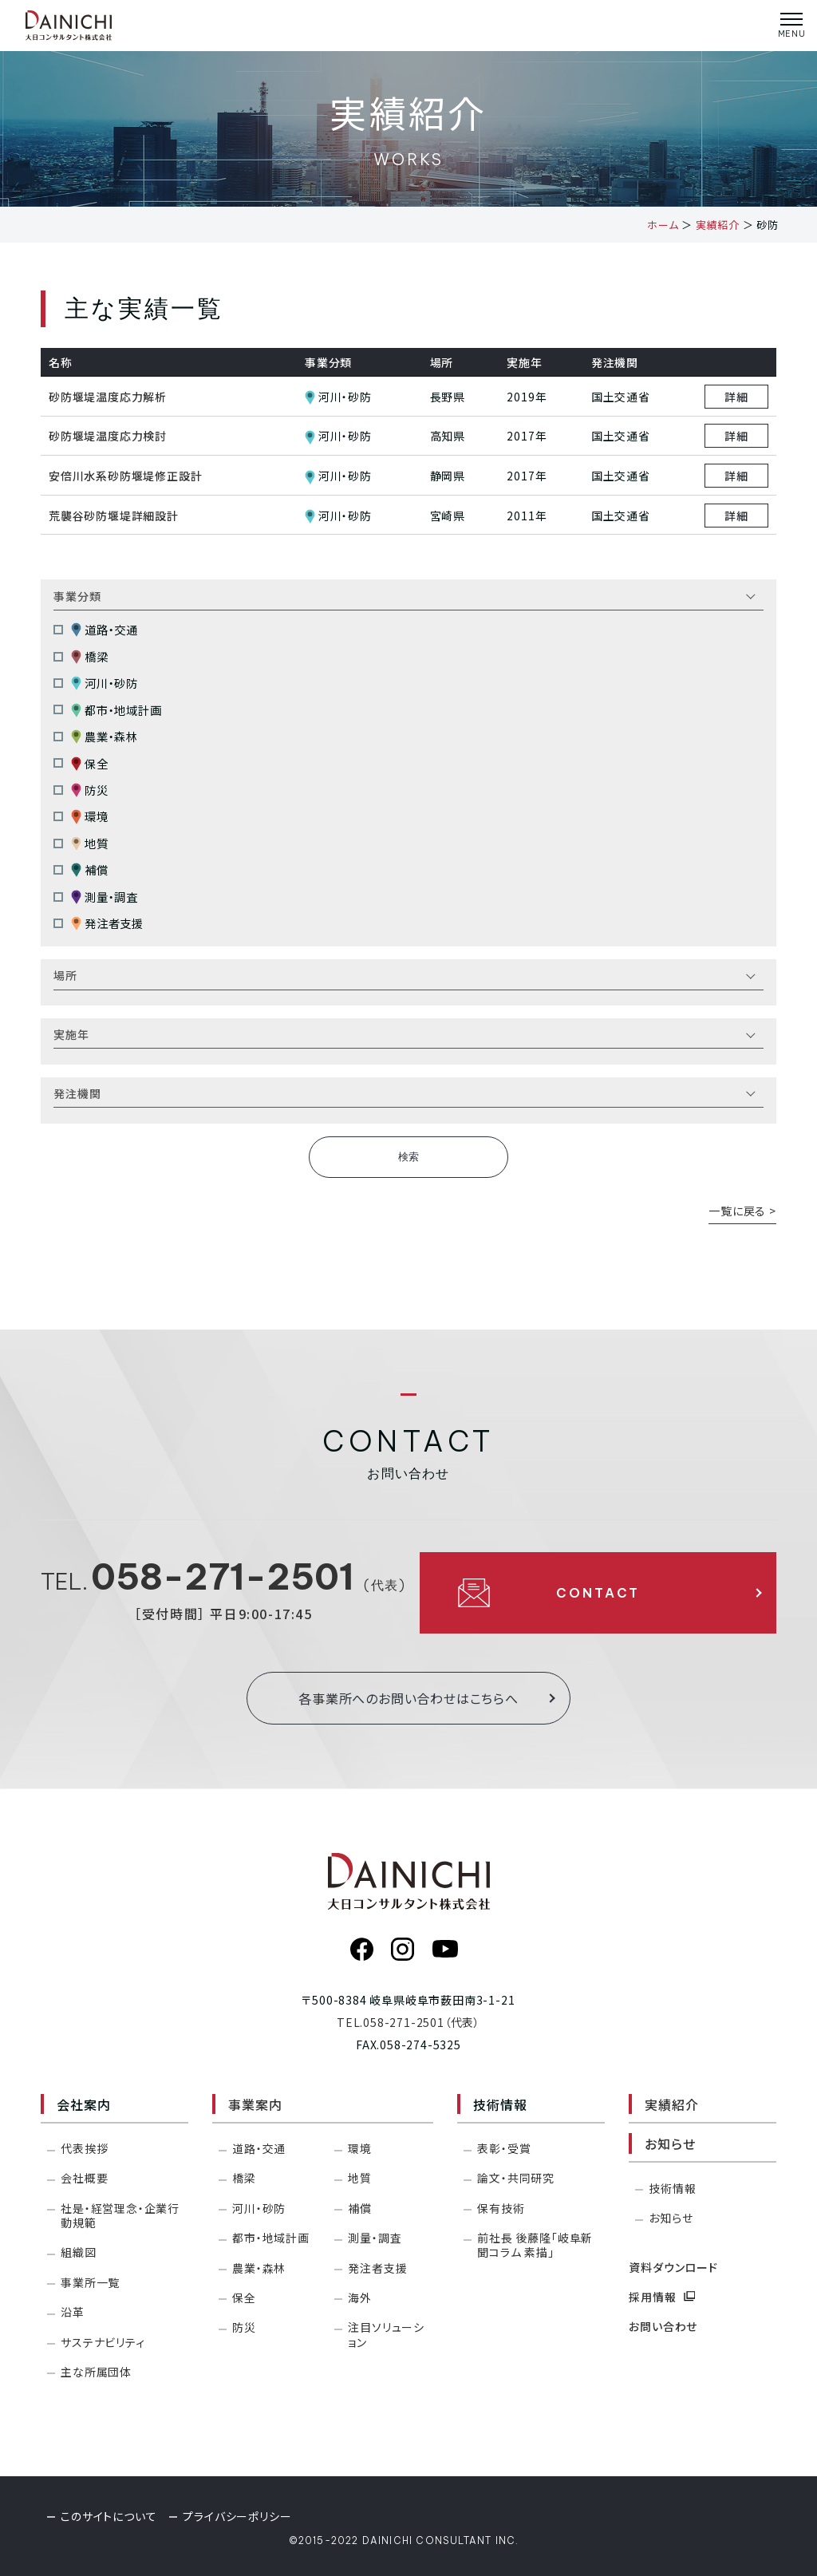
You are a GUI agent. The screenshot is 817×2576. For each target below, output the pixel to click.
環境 (89, 816)
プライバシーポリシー (237, 2516)
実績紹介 (718, 224)
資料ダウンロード (673, 2267)
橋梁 (89, 656)
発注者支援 (107, 923)
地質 (89, 843)
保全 (89, 763)
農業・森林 (104, 736)
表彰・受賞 (504, 2148)
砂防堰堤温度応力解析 (108, 397)
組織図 (78, 2252)
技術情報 (672, 2188)
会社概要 (84, 2178)
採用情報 (662, 2297)
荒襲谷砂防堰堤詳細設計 (114, 515)
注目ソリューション (386, 2334)
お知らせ (670, 2143)
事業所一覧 (90, 2282)
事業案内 (255, 2104)
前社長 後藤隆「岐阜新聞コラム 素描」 (535, 2245)
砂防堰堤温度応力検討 (108, 436)
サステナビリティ (102, 2342)
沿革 (73, 2312)
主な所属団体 (96, 2372)
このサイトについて (108, 2516)
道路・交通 (104, 630)
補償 (89, 870)
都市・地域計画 (116, 709)
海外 (360, 2297)
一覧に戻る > (742, 1211)
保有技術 (500, 2208)
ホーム (662, 224)
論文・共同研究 (516, 2178)
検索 (408, 1157)
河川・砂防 (104, 683)
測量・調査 (104, 896)
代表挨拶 (84, 2148)
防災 (89, 789)
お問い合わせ (663, 2326)
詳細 (736, 397)
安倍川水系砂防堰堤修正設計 (125, 476)
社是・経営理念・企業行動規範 (120, 2215)
